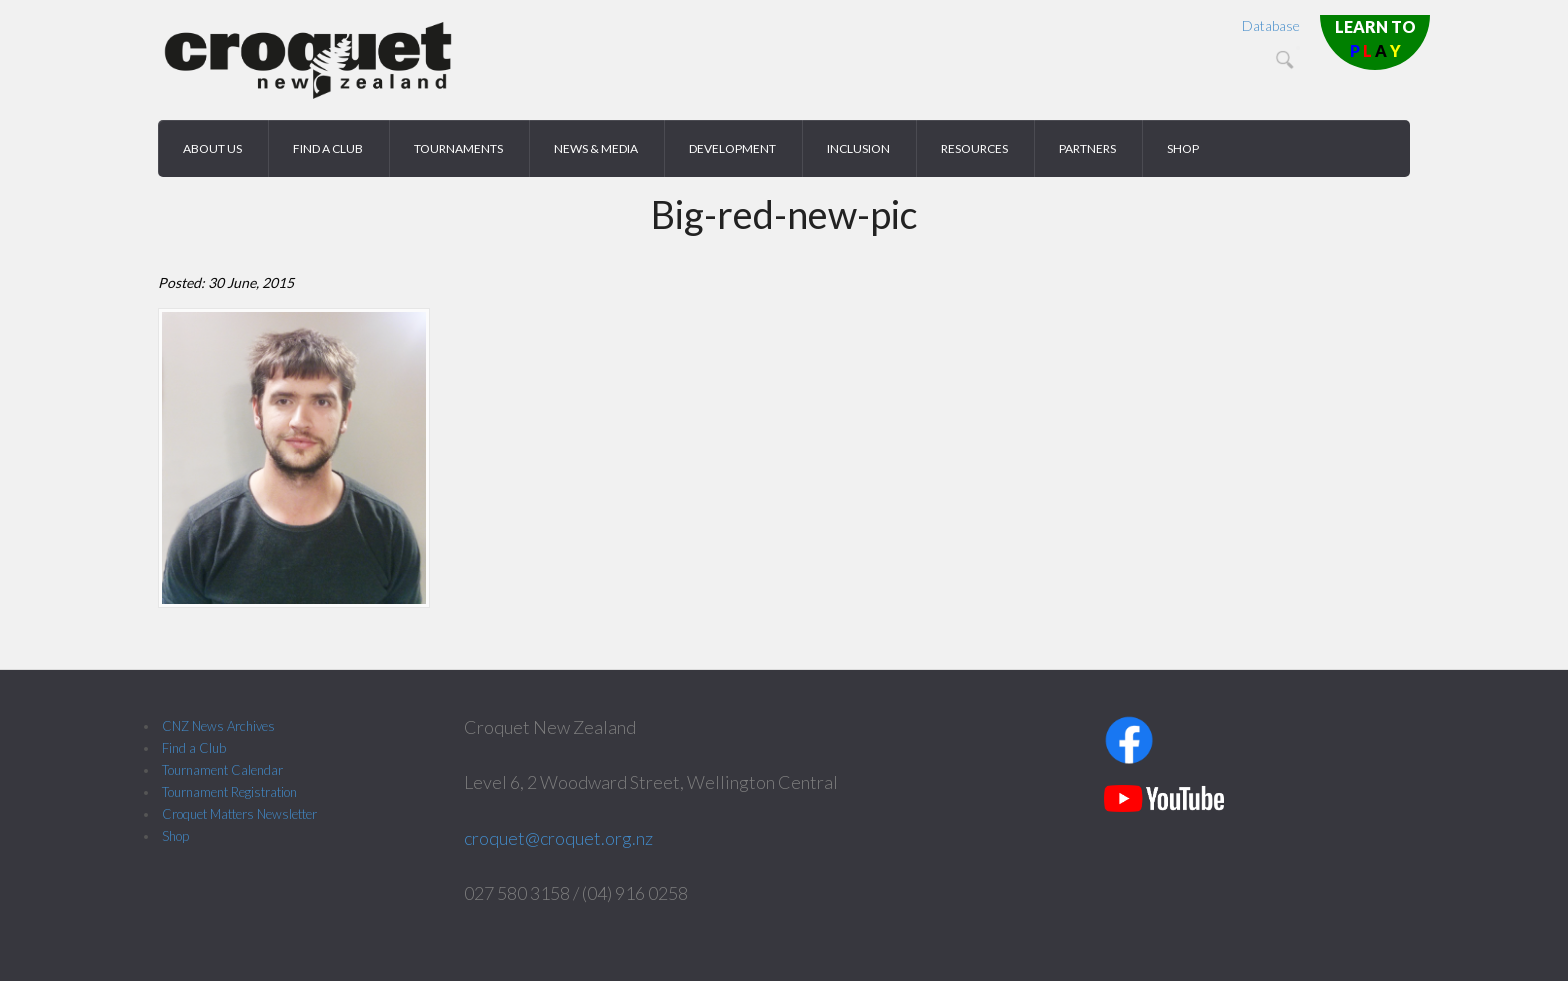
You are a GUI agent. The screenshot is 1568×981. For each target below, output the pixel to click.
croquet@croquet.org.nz (558, 838)
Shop (175, 836)
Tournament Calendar (222, 770)
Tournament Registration (229, 792)
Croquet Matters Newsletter (239, 814)
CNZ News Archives (218, 726)
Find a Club (194, 748)
